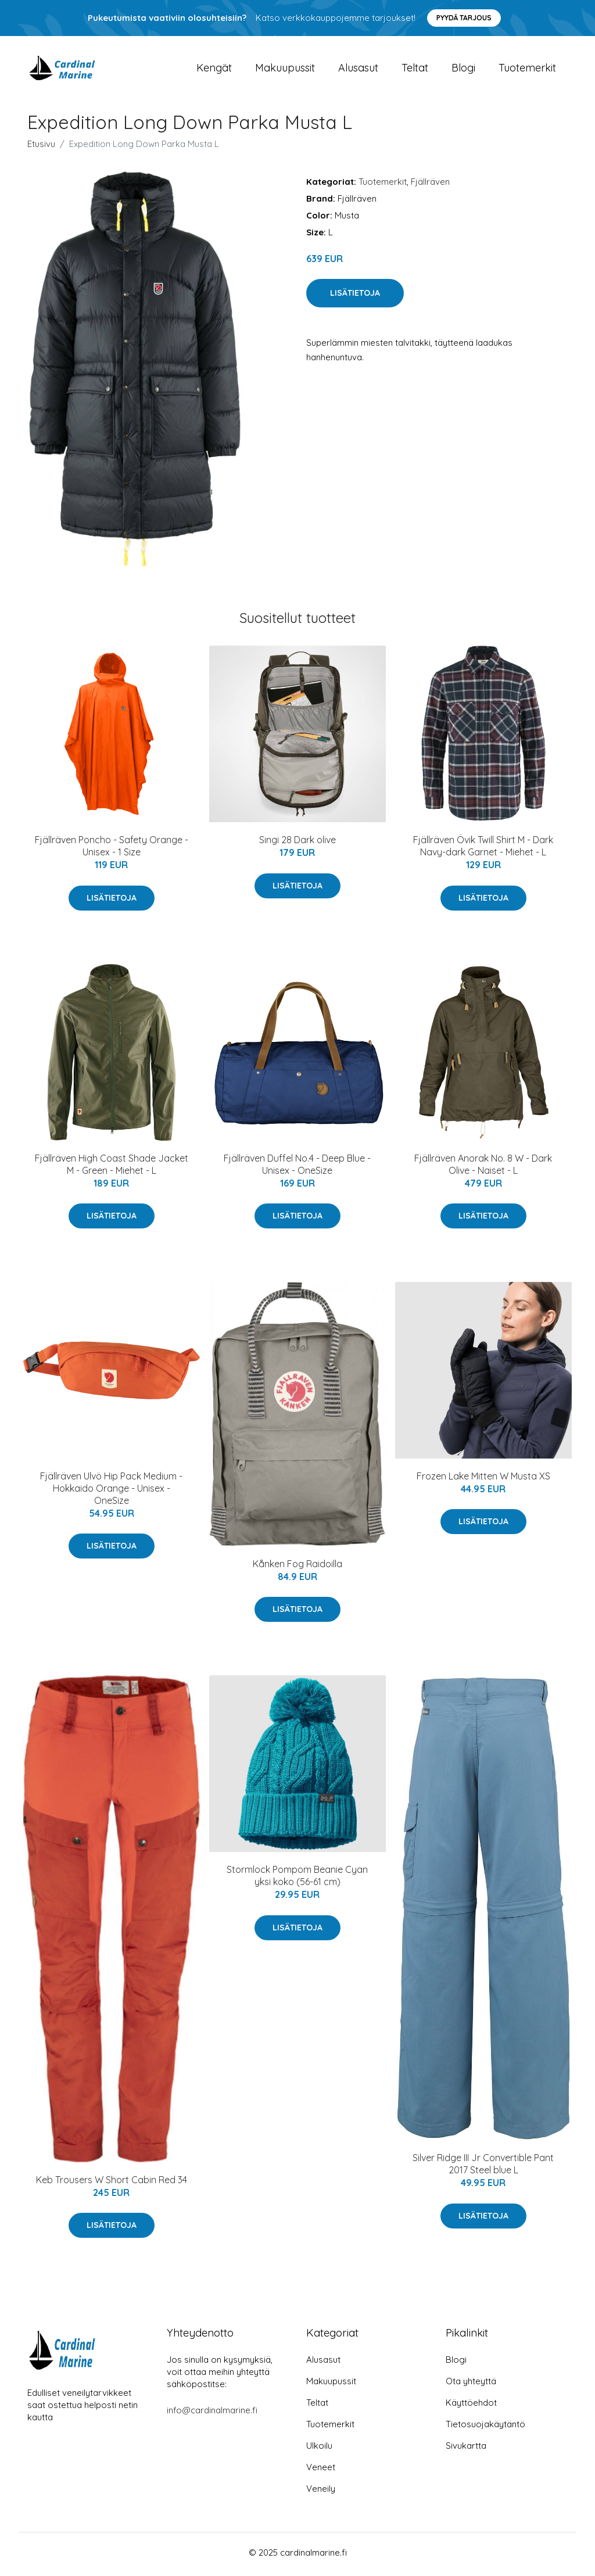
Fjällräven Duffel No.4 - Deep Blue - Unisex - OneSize (297, 1168)
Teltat (415, 69)
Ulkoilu (319, 2449)
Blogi (463, 69)
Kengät (214, 69)
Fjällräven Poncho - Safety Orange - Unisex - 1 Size (111, 850)
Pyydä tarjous (464, 17)
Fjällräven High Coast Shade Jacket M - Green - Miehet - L (111, 1168)
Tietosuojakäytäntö (485, 2427)
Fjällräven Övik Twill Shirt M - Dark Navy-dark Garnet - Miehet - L (483, 850)
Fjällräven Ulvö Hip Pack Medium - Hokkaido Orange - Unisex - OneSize (111, 1492)
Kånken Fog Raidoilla (297, 1568)
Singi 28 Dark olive (297, 844)
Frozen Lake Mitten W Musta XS (483, 1480)
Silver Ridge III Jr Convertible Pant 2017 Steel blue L (483, 2168)
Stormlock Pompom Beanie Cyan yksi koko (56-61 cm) (297, 1879)
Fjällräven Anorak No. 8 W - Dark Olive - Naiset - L (483, 1168)
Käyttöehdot (471, 2406)
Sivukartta (466, 2449)
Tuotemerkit (527, 69)
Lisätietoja (355, 297)
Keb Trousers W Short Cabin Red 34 (111, 2183)
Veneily (320, 2492)
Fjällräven (430, 185)
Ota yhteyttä (471, 2384)
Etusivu (41, 147)
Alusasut (358, 69)
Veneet (320, 2470)
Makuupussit (285, 69)
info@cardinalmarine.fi (212, 2413)
